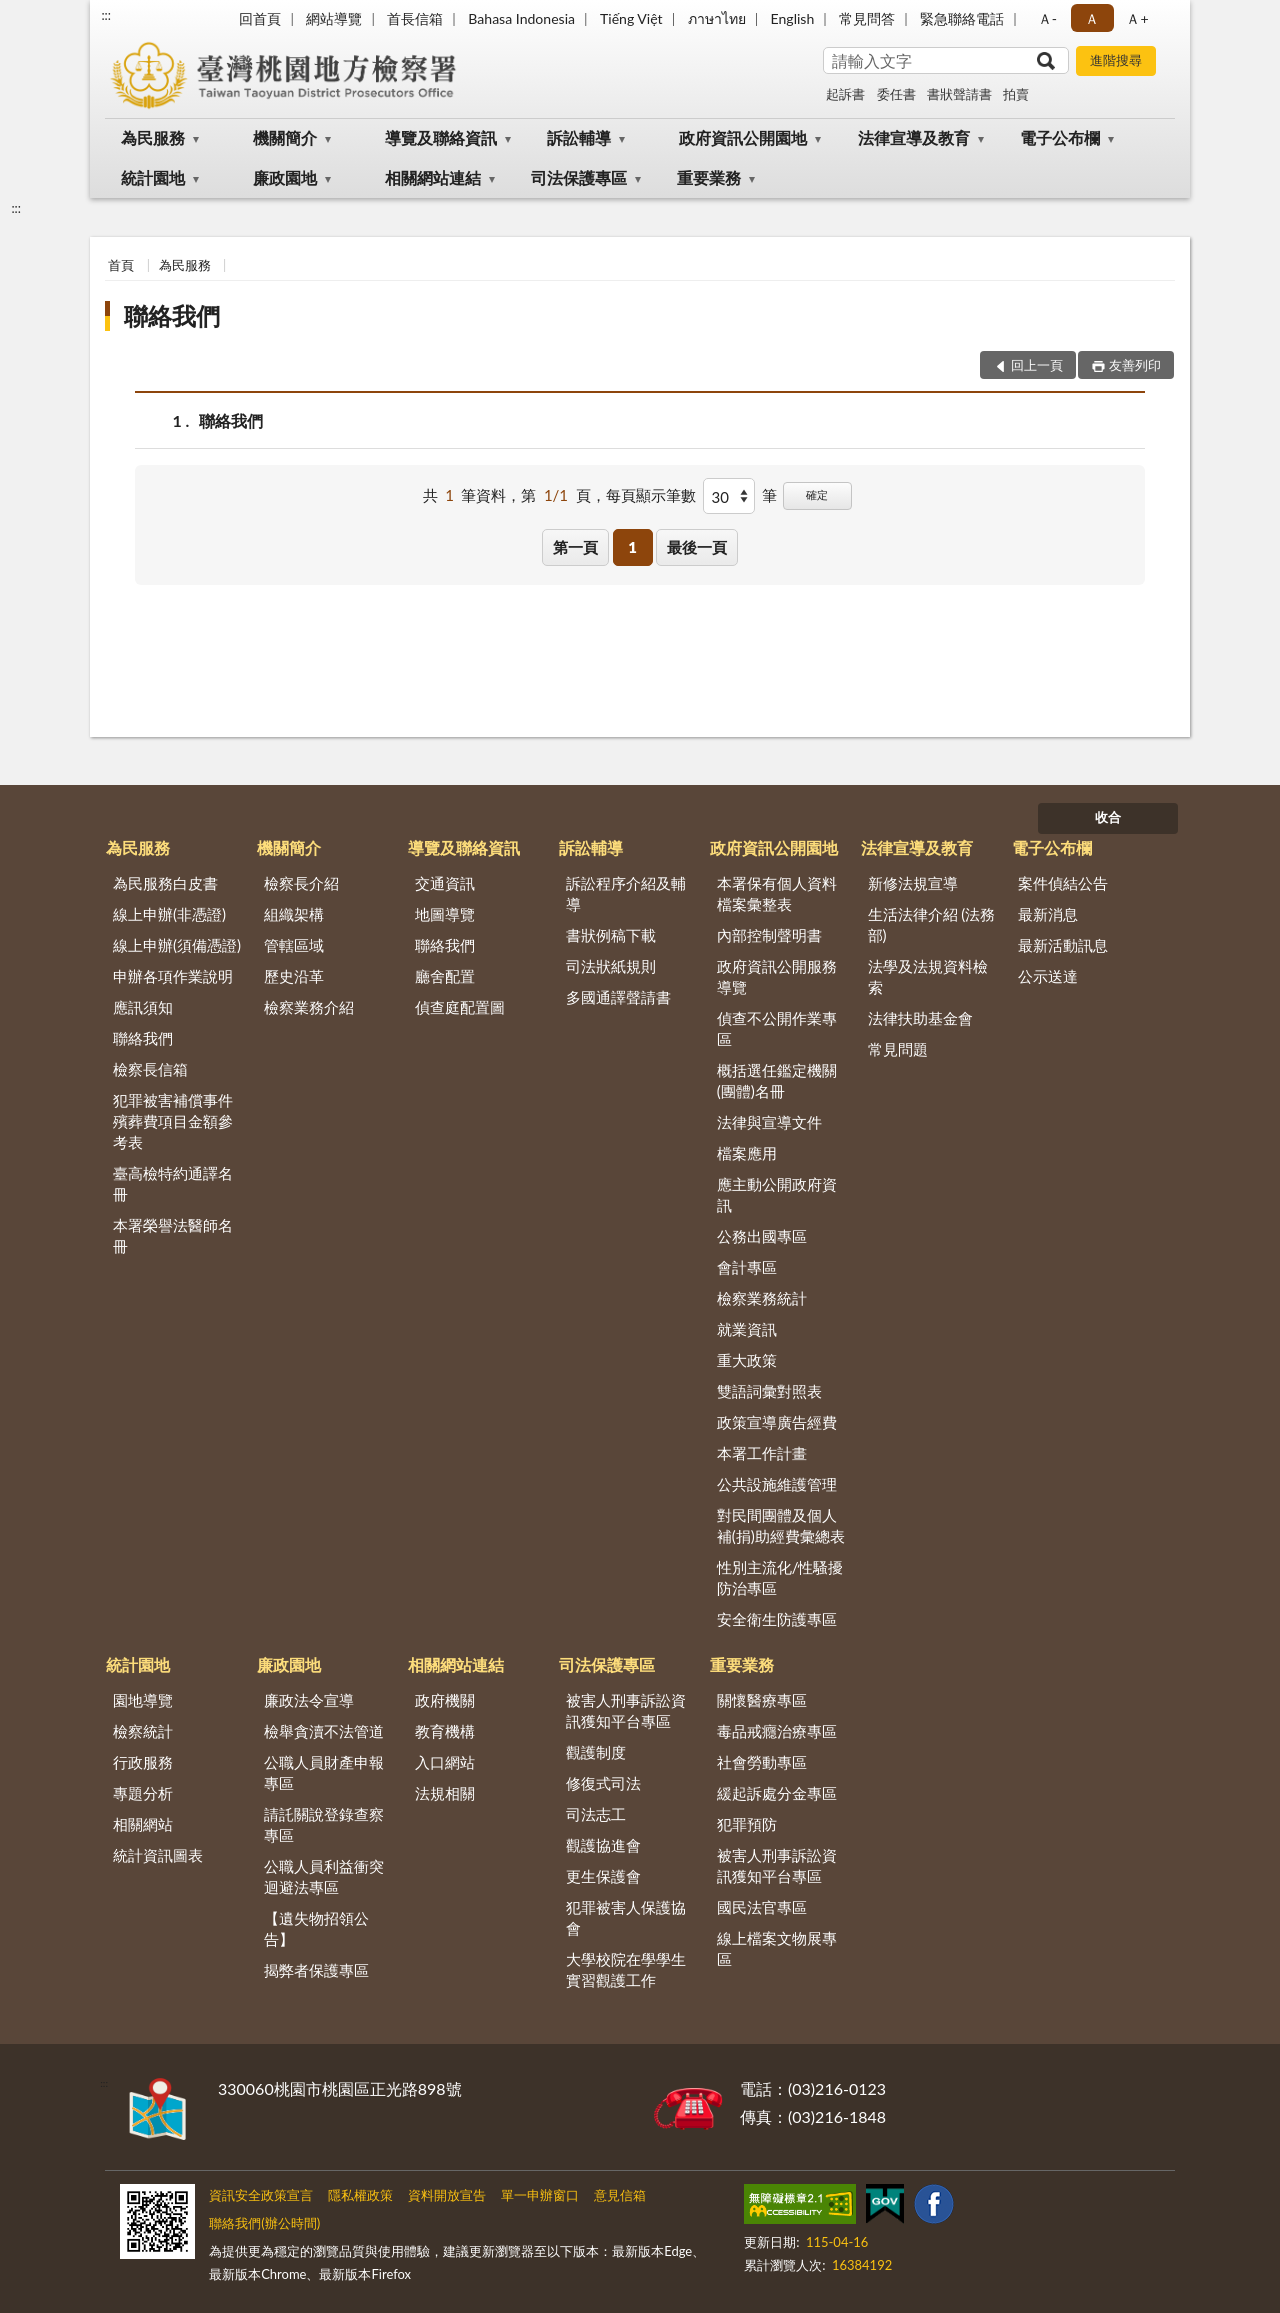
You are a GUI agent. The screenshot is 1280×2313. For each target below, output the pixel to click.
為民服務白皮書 (165, 883)
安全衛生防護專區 (777, 1619)
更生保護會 (603, 1876)
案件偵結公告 (1063, 883)
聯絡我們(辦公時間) (264, 2223)
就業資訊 (747, 1329)
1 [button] (632, 547)
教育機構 (445, 1731)
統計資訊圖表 (158, 1855)
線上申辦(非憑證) (169, 914)
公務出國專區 (762, 1236)
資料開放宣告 (447, 2195)
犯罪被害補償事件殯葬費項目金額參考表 (173, 1121)
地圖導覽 (445, 914)
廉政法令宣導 (309, 1700)
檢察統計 (143, 1731)
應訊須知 (143, 1007)
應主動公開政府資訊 (777, 1194)
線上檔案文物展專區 (777, 1948)
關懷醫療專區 (762, 1700)
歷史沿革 (294, 976)
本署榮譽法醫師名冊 (173, 1235)
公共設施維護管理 (777, 1484)
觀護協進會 (603, 1845)
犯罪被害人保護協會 (626, 1917)
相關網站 (143, 1824)
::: (106, 15)
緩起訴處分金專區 (777, 1793)
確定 (817, 494)
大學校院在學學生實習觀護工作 (626, 1969)
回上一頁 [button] (1037, 365)
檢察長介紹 (301, 883)
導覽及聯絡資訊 (441, 137)
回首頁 (260, 18)
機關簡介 (285, 137)
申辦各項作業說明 (173, 976)
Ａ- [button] (1047, 18)
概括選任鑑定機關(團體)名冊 (777, 1080)
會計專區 (747, 1267)
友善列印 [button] (1135, 365)
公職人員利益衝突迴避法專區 (324, 1876)
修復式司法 (603, 1783)
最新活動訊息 (1063, 945)
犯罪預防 (747, 1824)
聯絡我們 (172, 315)
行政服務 (143, 1762)
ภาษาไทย (717, 18)
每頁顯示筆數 (651, 495)
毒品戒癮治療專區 (777, 1731)
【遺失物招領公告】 (316, 1928)
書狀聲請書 (959, 94)
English (793, 18)
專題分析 (143, 1793)
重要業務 (709, 177)
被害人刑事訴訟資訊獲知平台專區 (626, 1710)
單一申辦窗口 (540, 2195)
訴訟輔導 (579, 137)
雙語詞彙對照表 (769, 1391)
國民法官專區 (762, 1907)
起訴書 (845, 94)
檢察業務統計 (762, 1298)
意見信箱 (620, 2195)
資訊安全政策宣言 (261, 2195)
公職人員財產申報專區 (324, 1772)
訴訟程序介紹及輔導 (626, 893)
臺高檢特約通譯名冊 (173, 1183)
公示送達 (1048, 976)
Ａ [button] (1092, 18)
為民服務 (153, 137)
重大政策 (747, 1360)
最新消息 (1048, 914)
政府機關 (445, 1700)
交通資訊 (445, 883)
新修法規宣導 (913, 883)
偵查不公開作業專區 (777, 1028)
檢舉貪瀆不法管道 (324, 1731)
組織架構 (294, 914)
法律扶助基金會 (920, 1018)
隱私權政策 (360, 2195)
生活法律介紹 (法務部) (932, 924)
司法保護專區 (579, 177)
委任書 (896, 94)
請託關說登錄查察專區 (324, 1824)
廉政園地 (285, 177)
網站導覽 (334, 18)
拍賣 (1016, 94)
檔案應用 (747, 1153)
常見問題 (898, 1049)
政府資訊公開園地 (743, 137)
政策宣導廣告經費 (777, 1422)
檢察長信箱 (150, 1069)
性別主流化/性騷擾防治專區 (780, 1577)
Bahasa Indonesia (521, 18)
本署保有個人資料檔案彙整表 (777, 893)
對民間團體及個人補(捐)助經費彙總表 (781, 1525)
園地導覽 (143, 1700)
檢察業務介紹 (309, 1007)
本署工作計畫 (762, 1453)
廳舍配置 (445, 976)
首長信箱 (415, 18)
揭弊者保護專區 (316, 1970)
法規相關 (445, 1793)
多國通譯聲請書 (618, 997)
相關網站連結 (433, 177)
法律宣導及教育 (914, 137)
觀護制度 (596, 1752)
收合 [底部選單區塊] (1108, 817)
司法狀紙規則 (611, 966)
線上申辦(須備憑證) (177, 945)
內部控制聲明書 (769, 935)
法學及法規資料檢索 (928, 976)
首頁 (121, 265)
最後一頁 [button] (697, 547)
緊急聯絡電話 (962, 18)
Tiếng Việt (631, 18)
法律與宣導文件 (769, 1122)
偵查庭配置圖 (460, 1007)
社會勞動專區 (762, 1762)
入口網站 (445, 1762)
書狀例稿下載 (611, 935)
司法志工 (596, 1814)
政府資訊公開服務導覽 (777, 976)
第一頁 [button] (575, 547)
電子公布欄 (1060, 137)
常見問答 (867, 18)
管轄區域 (294, 945)
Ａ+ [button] (1137, 18)
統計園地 (153, 177)
